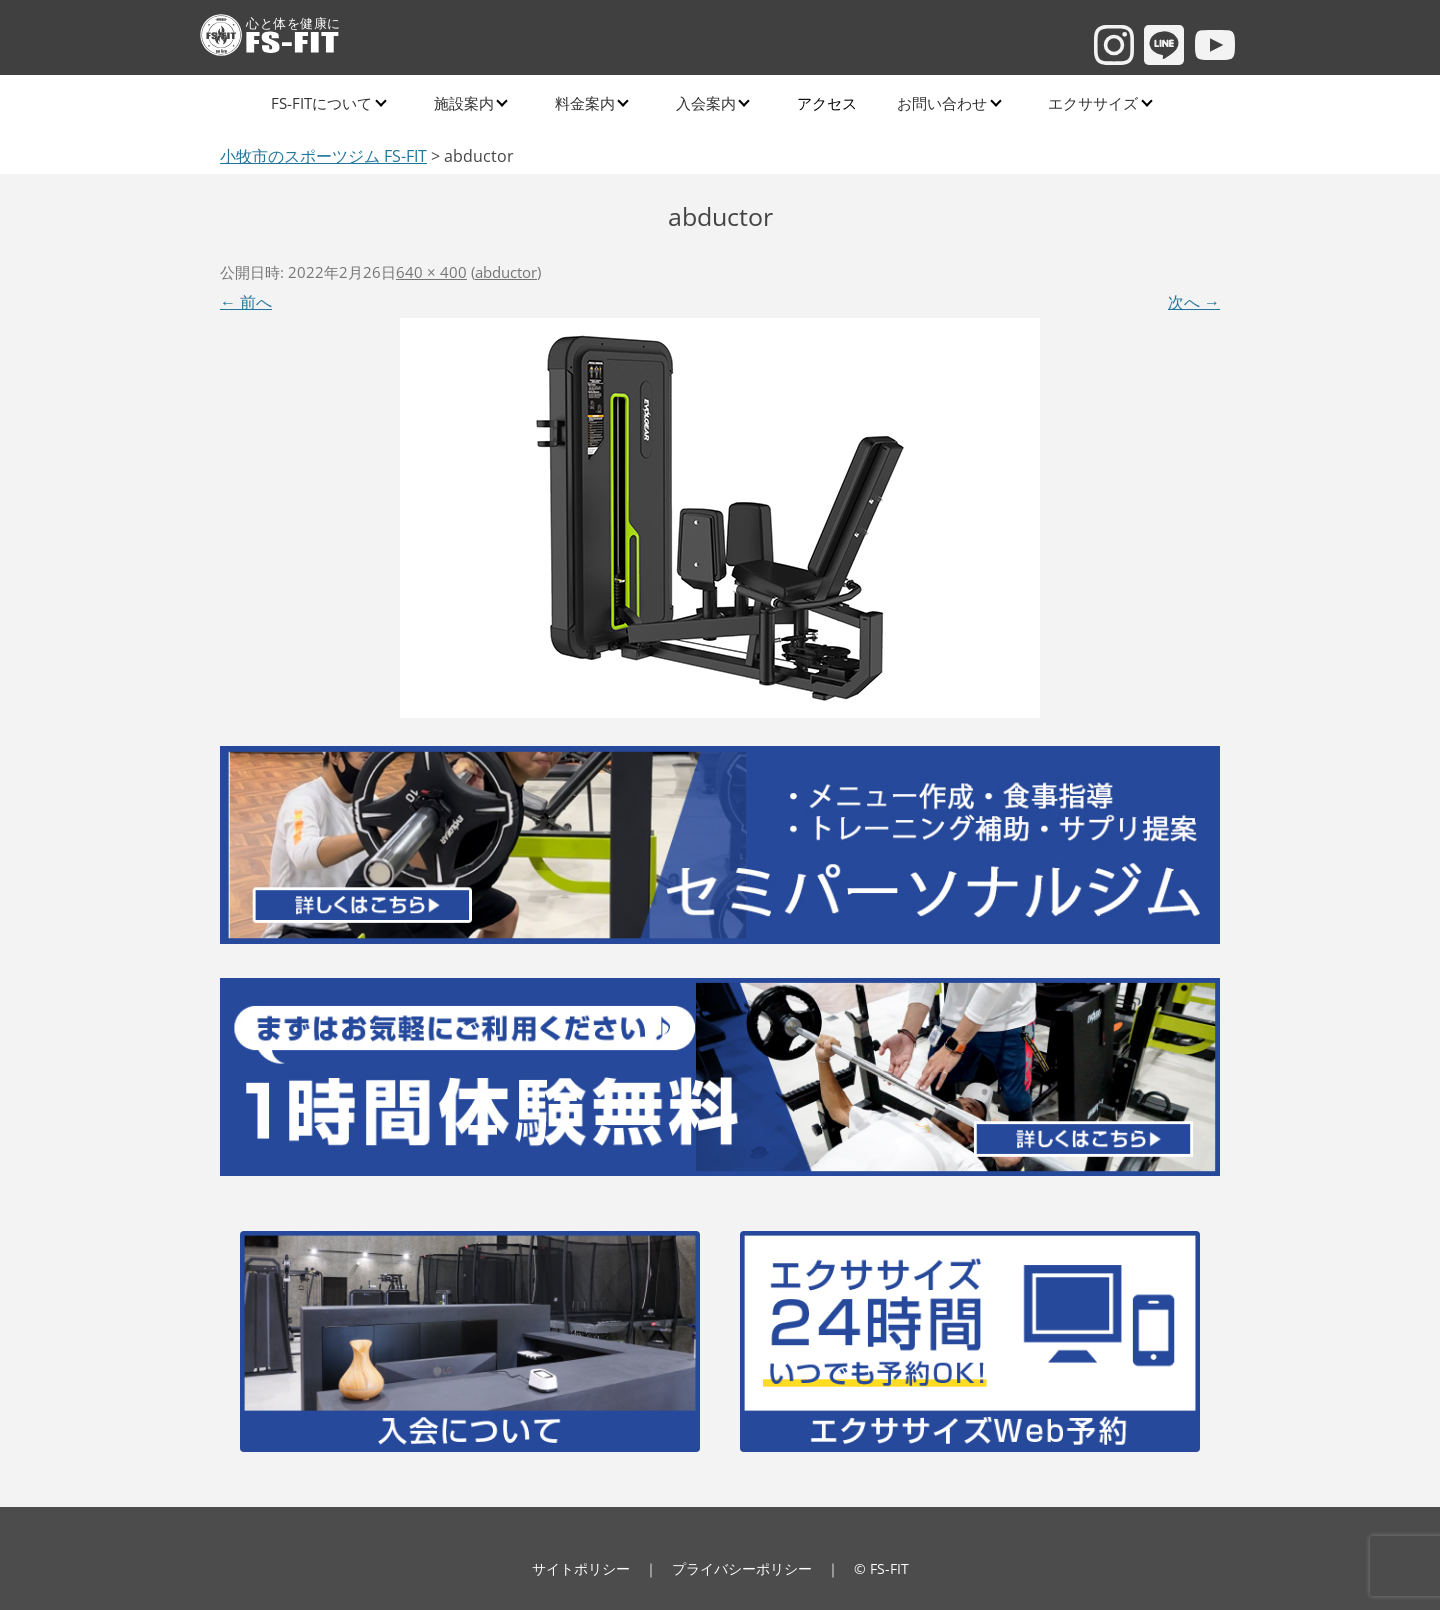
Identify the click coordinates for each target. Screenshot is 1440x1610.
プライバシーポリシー (742, 1568)
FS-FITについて (325, 99)
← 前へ (246, 302)
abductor (506, 272)
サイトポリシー (581, 1568)
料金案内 (584, 99)
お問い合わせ (931, 99)
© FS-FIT (881, 1568)
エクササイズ (1080, 99)
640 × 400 (431, 272)
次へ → (1194, 302)
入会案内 (703, 99)
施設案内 (465, 99)
